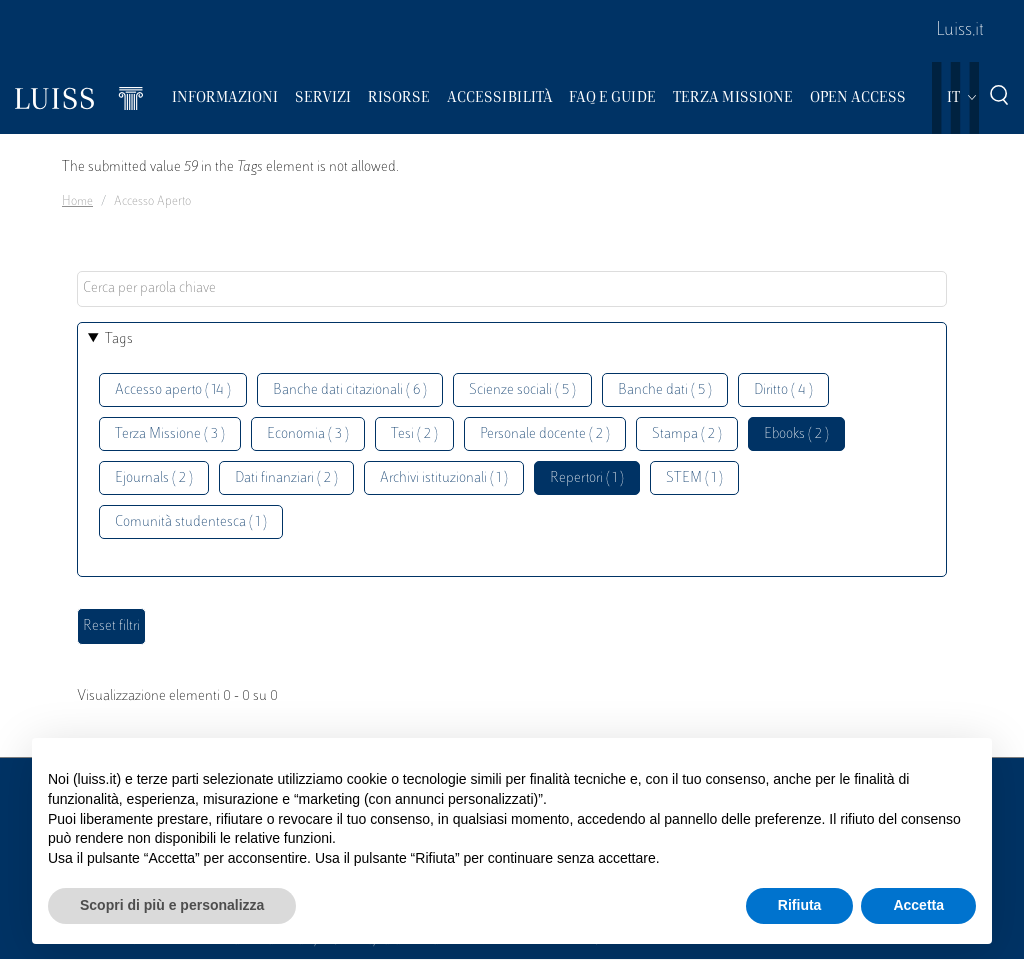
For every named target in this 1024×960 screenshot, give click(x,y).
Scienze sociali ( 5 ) (522, 390)
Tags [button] (119, 339)
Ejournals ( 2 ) (154, 478)
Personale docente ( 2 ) (545, 434)
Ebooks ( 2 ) (796, 434)
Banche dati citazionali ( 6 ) (350, 390)
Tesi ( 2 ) (414, 434)
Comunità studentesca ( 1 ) (191, 522)
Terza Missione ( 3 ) (170, 434)
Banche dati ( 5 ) (665, 390)
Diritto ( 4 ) (783, 390)
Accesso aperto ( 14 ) (173, 390)
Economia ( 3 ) (308, 434)
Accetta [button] (918, 905)
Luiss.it (960, 31)
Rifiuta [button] (800, 905)
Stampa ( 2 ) (687, 434)
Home (77, 202)
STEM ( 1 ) (694, 478)
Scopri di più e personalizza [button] (172, 905)
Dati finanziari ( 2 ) (286, 478)
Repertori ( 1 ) (587, 478)
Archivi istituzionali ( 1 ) (444, 478)
